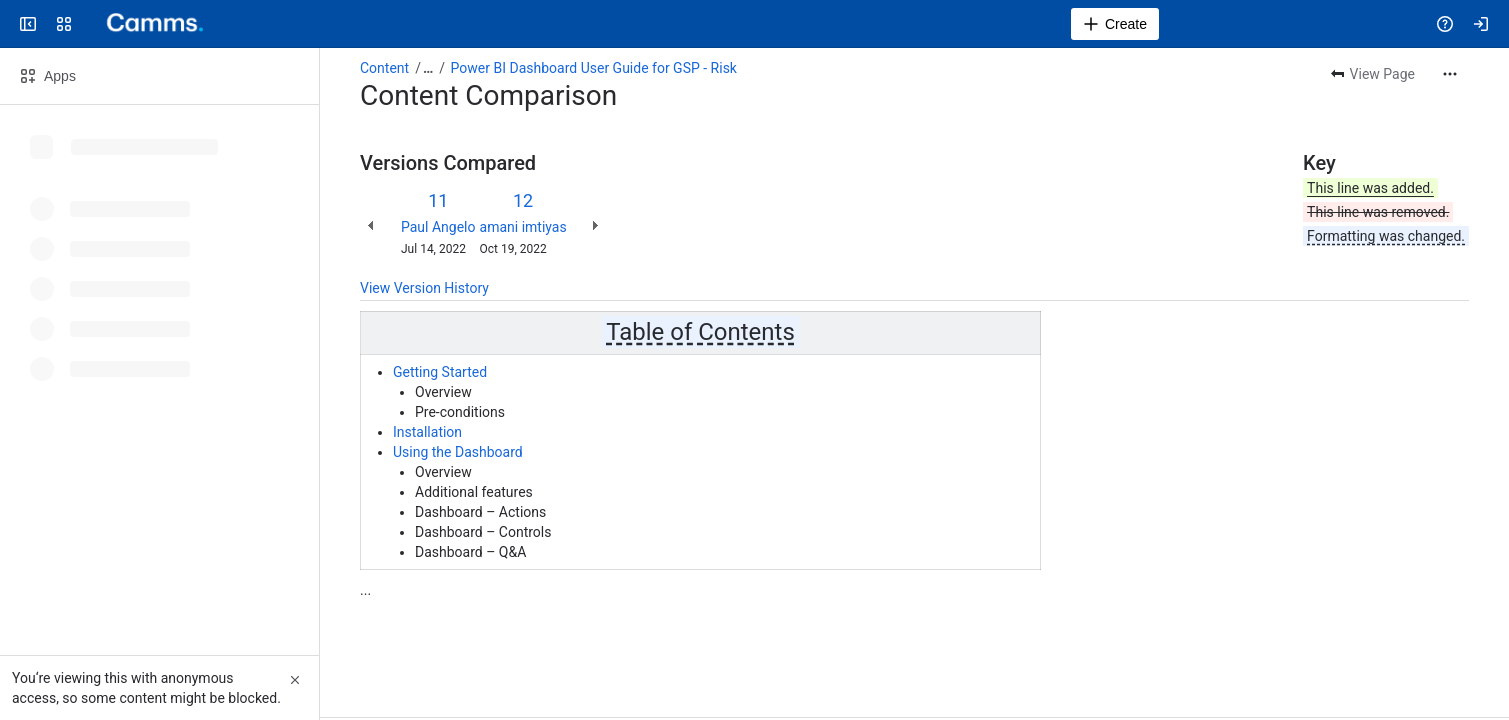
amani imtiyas (523, 227)
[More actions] (1450, 74)
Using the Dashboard (458, 452)
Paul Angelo (438, 227)
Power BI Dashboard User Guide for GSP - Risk (594, 68)
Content (384, 68)
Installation (427, 432)
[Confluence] (147, 24)
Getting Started (440, 372)
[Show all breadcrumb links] (428, 68)
